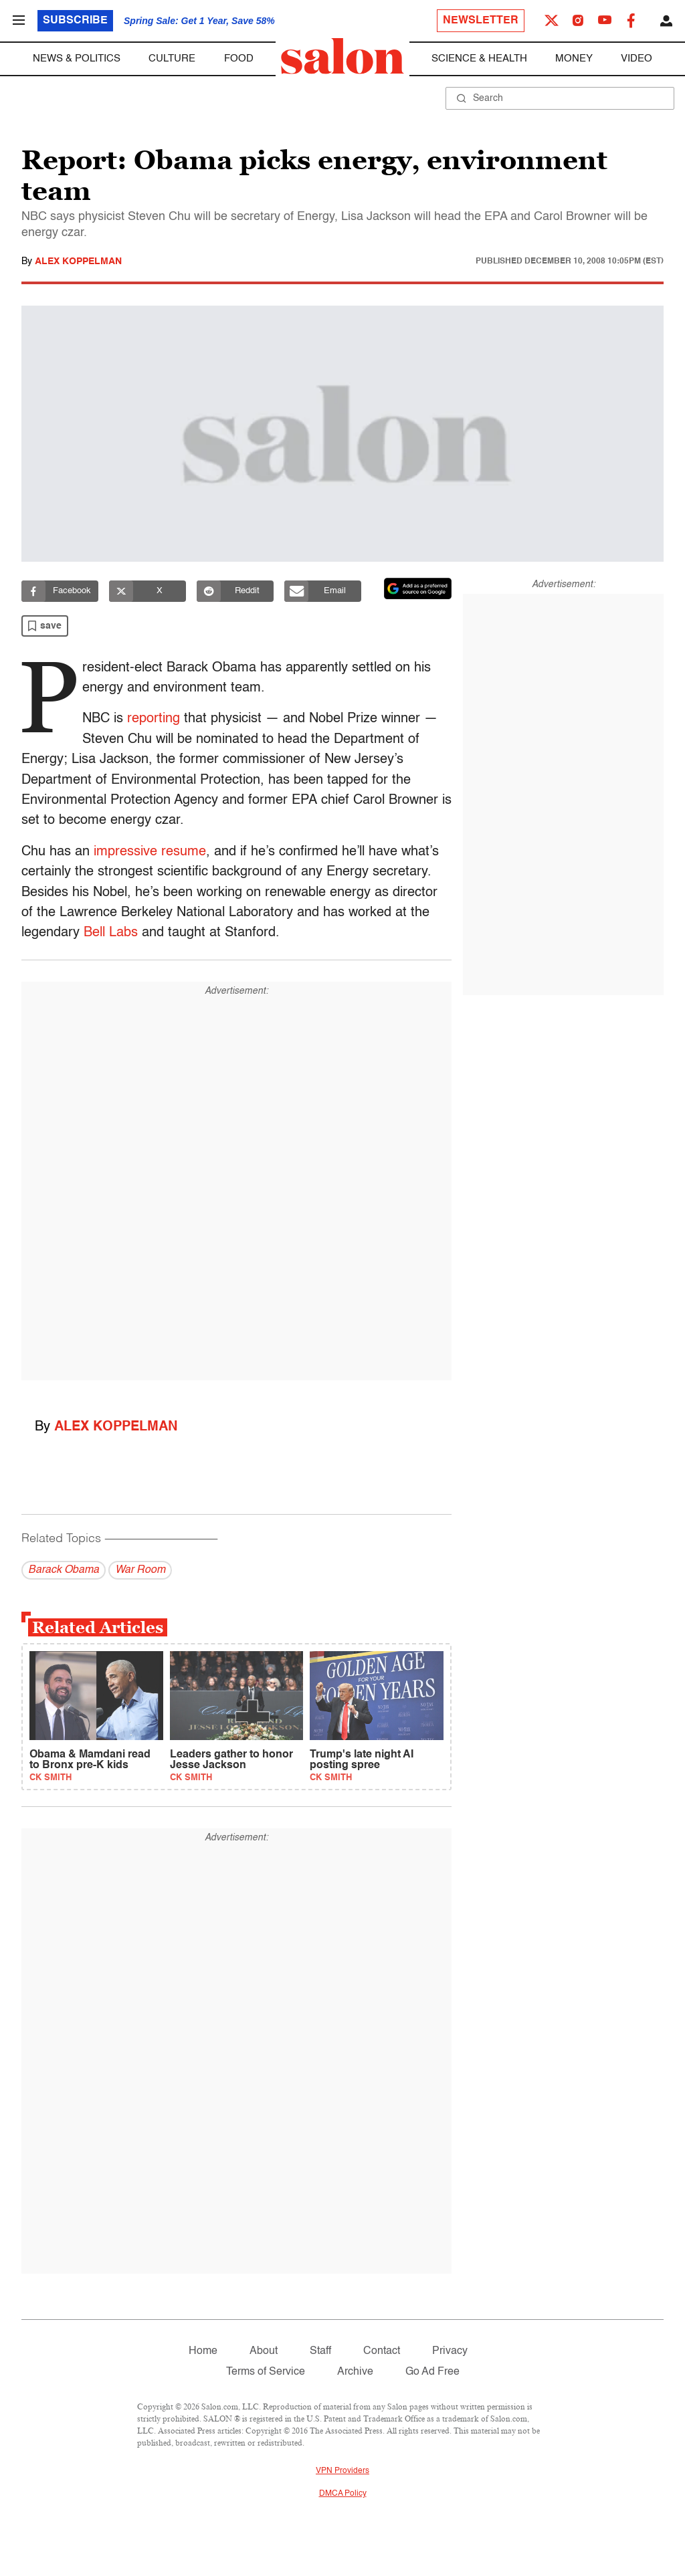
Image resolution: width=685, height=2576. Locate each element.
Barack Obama (63, 1570)
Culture (172, 58)
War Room (140, 1570)
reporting (152, 719)
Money (574, 58)
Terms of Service (265, 2372)
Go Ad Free (432, 2372)
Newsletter (480, 20)
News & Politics (76, 58)
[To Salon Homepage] (342, 56)
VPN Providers (342, 2471)
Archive (355, 2372)
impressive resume (150, 852)
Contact (381, 2351)
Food (239, 58)
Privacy (450, 2351)
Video (636, 58)
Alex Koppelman (78, 261)
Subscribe (75, 20)
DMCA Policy (343, 2494)
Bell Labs (111, 933)
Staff (320, 2351)
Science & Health (479, 58)
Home (203, 2351)
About (264, 2351)
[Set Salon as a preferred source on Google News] (418, 588)
